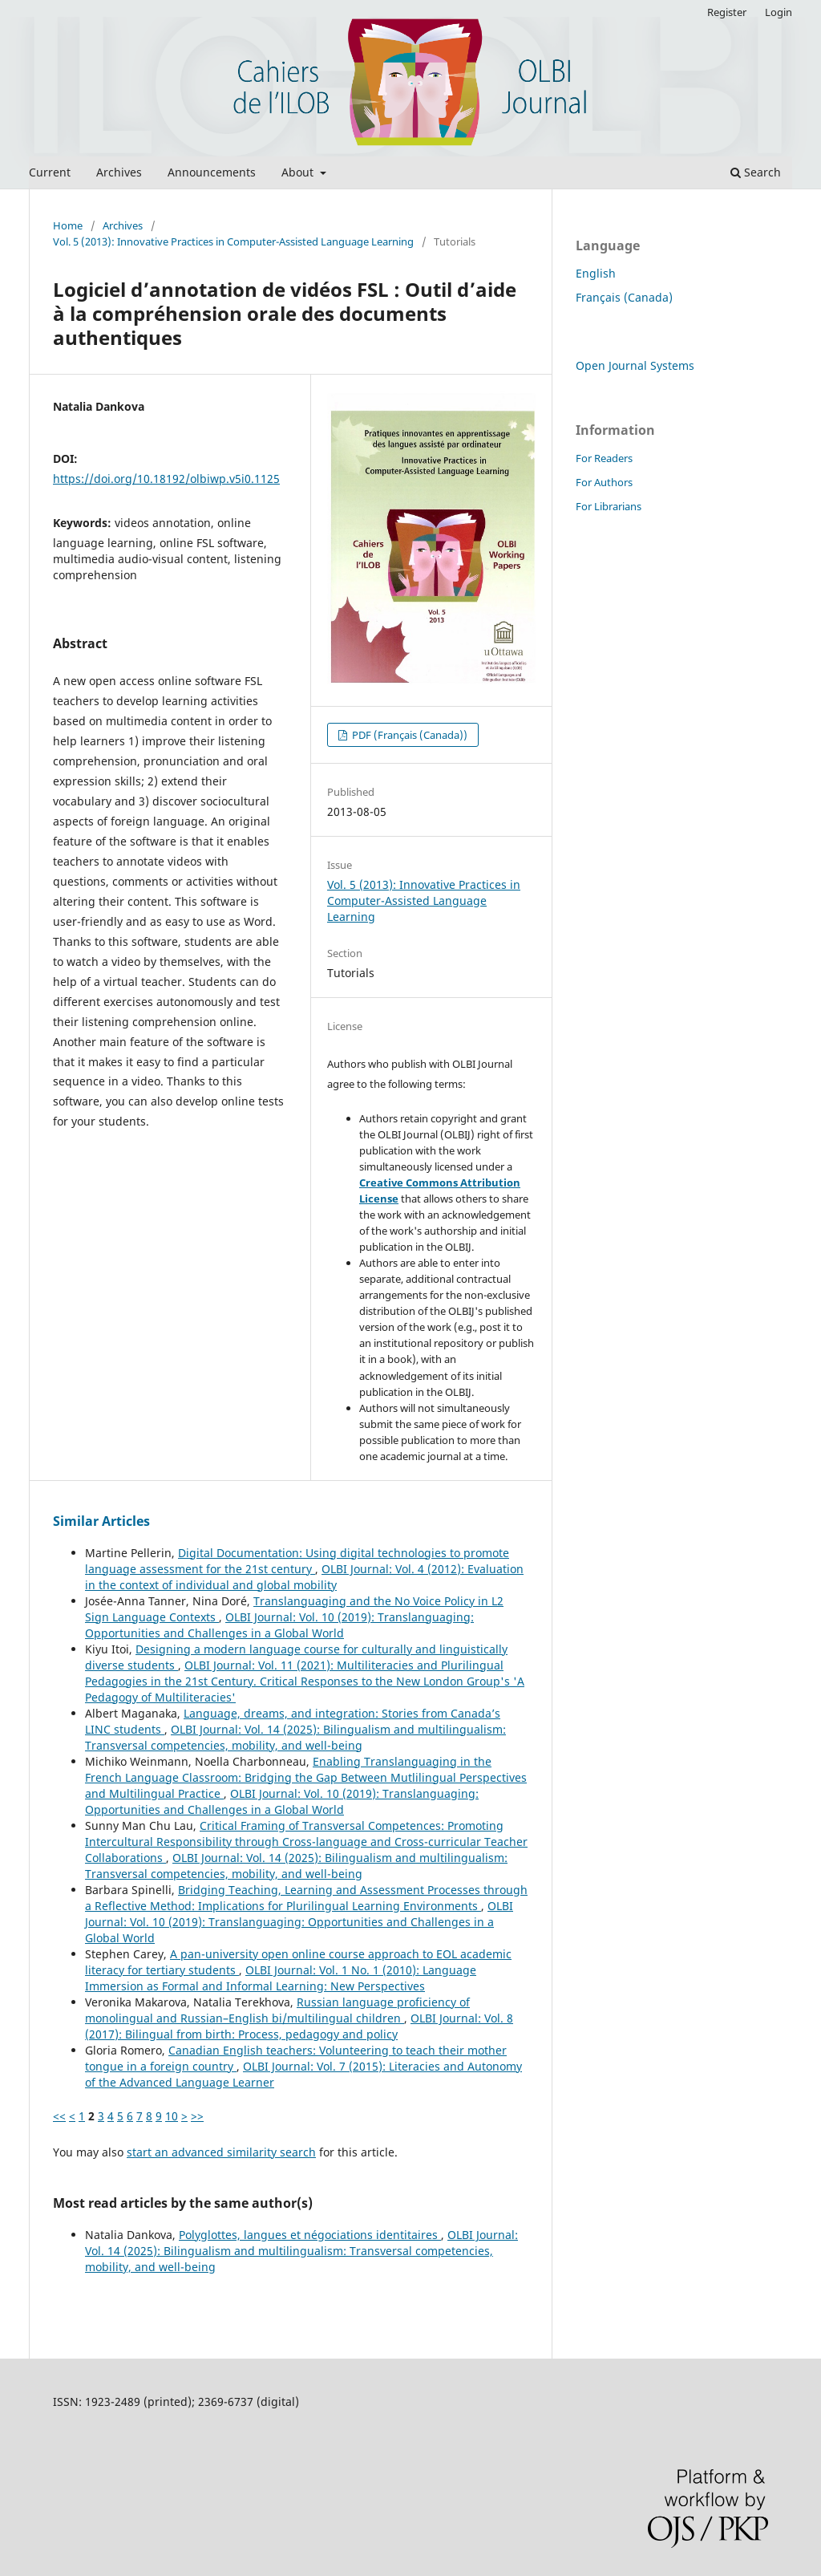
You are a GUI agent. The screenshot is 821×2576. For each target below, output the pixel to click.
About (299, 172)
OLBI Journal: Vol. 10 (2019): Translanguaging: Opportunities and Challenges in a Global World (279, 1625)
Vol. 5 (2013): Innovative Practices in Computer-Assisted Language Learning (233, 241)
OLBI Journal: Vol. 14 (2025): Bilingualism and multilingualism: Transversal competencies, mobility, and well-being (295, 1737)
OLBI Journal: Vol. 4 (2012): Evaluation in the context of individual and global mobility (304, 1576)
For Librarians (608, 506)
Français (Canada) (624, 297)
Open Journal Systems (635, 365)
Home (68, 225)
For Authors (604, 482)
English (596, 273)
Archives (119, 172)
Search (755, 172)
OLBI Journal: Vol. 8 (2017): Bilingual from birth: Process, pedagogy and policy (299, 2026)
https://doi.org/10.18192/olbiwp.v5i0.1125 (166, 478)
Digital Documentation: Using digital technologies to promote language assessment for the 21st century (297, 1560)
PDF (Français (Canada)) (408, 735)
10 (171, 2116)
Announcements (212, 172)
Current (50, 172)
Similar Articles (101, 1521)
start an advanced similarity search (221, 2152)
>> (197, 2116)
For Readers (604, 458)
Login (778, 12)
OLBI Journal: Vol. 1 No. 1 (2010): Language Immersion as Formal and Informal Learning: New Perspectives (280, 1978)
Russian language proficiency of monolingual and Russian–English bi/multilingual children (277, 2010)
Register (726, 12)
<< (59, 2116)
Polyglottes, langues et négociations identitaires (310, 2234)
